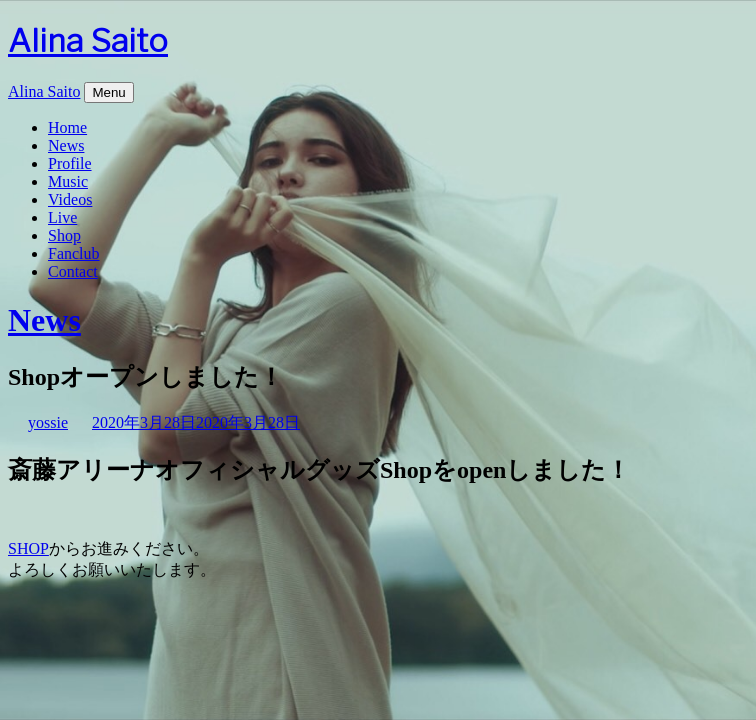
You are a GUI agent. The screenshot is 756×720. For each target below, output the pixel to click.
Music (68, 181)
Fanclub (74, 253)
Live (62, 217)
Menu (108, 92)
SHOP (28, 548)
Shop (64, 235)
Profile (70, 163)
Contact (73, 271)
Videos (70, 199)
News (66, 145)
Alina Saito (88, 40)
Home (67, 127)
